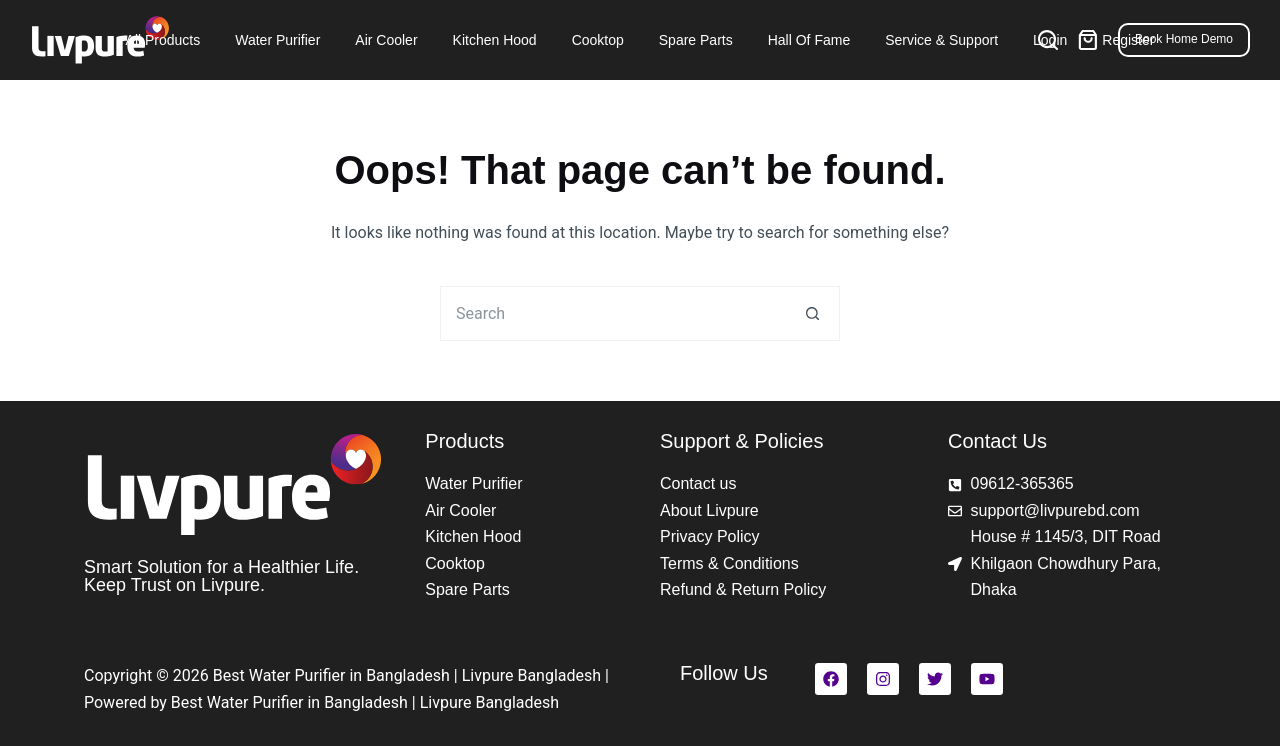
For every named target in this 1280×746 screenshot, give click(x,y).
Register (1128, 40)
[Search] (1048, 40)
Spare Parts (696, 40)
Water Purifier (277, 40)
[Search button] (812, 313)
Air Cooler (386, 40)
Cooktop (598, 40)
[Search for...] (612, 313)
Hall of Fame (809, 40)
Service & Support (941, 40)
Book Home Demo (1184, 39)
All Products (163, 40)
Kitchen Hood (495, 40)
